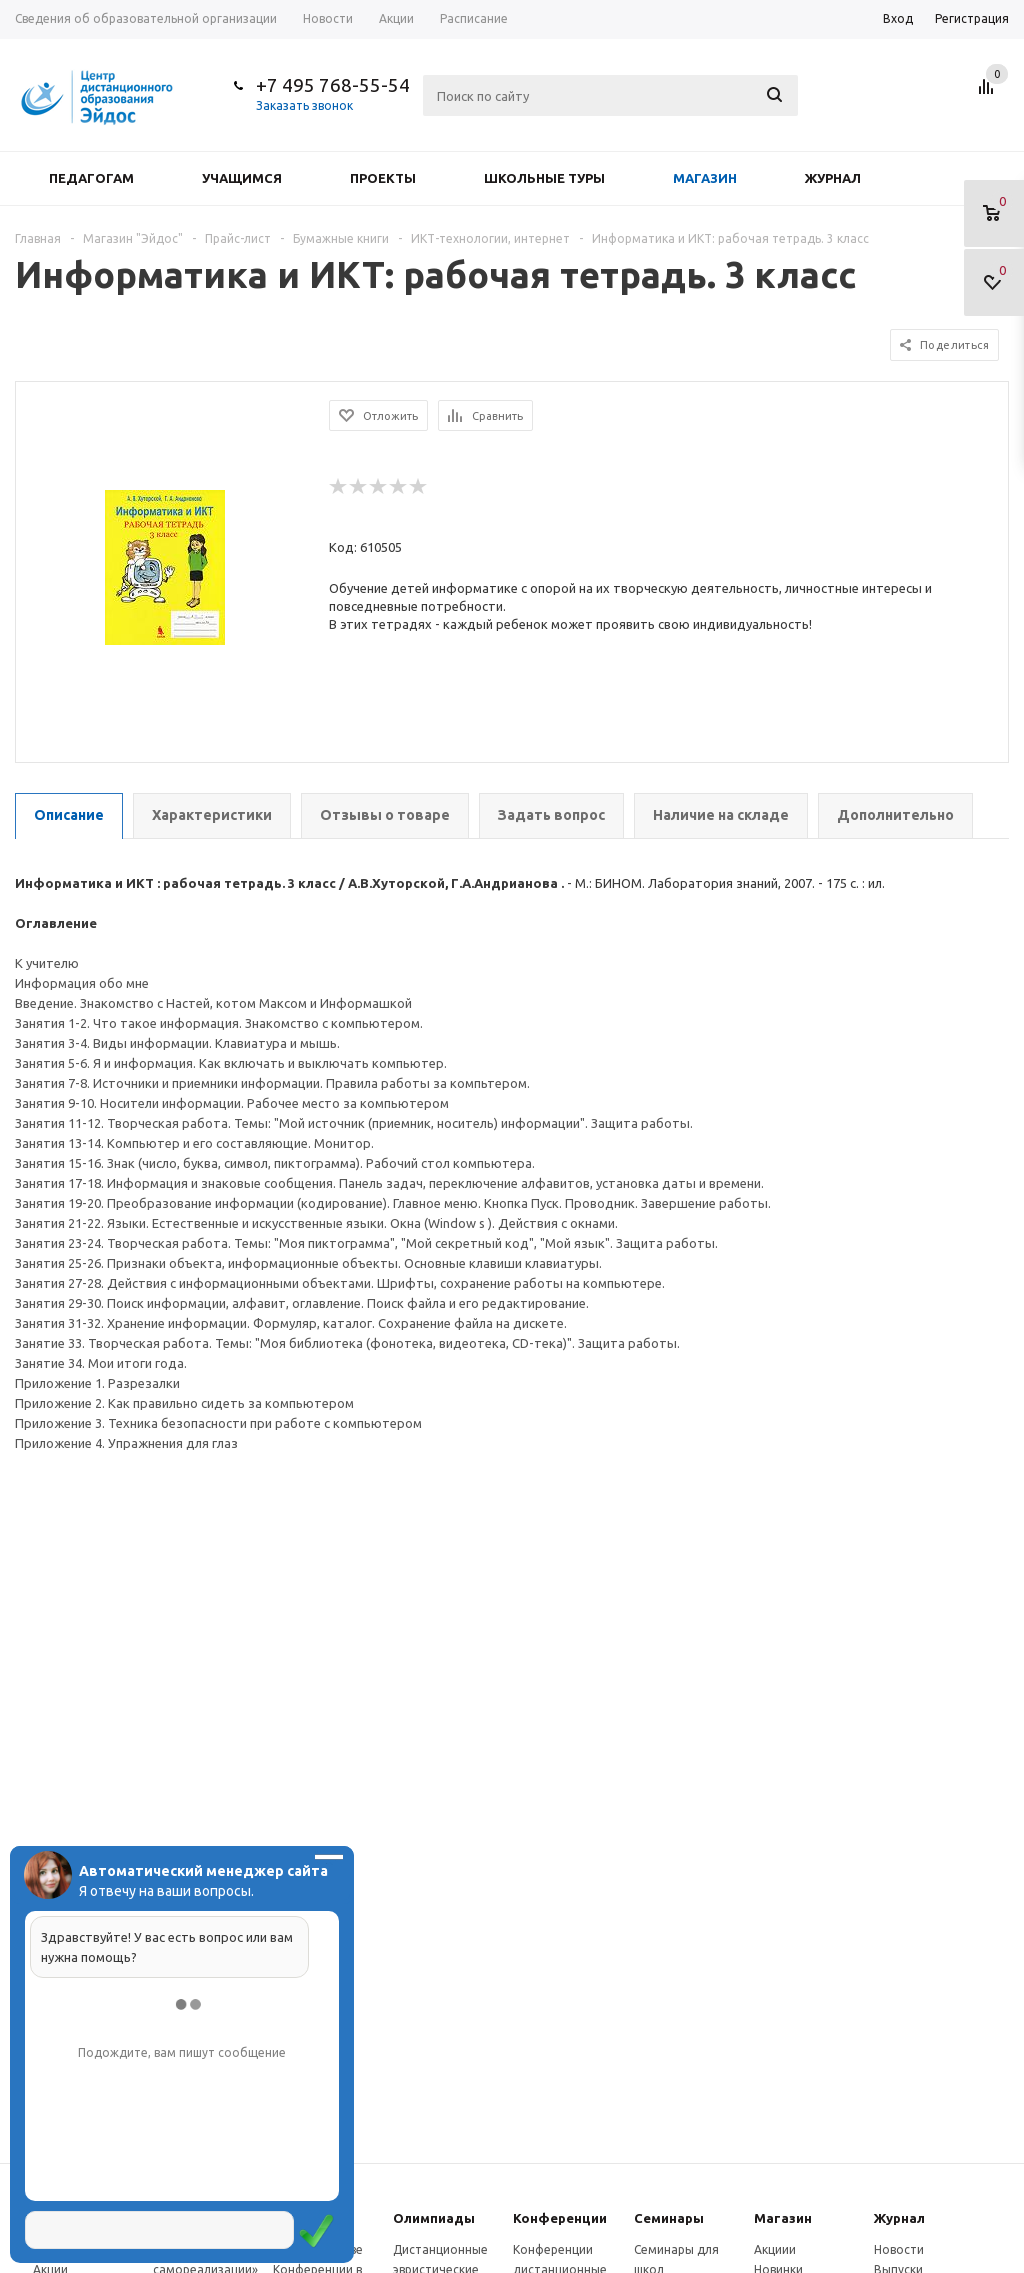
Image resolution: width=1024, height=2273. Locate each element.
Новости (899, 2249)
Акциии (775, 2249)
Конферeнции (560, 2218)
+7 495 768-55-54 (333, 85)
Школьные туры (544, 178)
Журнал (833, 178)
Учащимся (242, 178)
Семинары (669, 2218)
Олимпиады (434, 2218)
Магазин (705, 178)
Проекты (383, 178)
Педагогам (91, 178)
